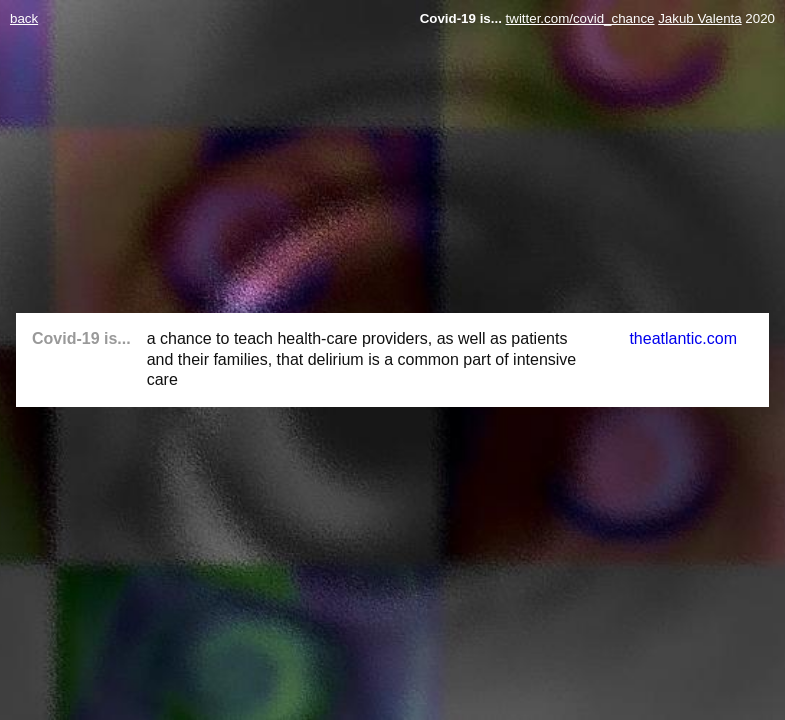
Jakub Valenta (699, 18)
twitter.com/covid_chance (580, 18)
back (24, 18)
